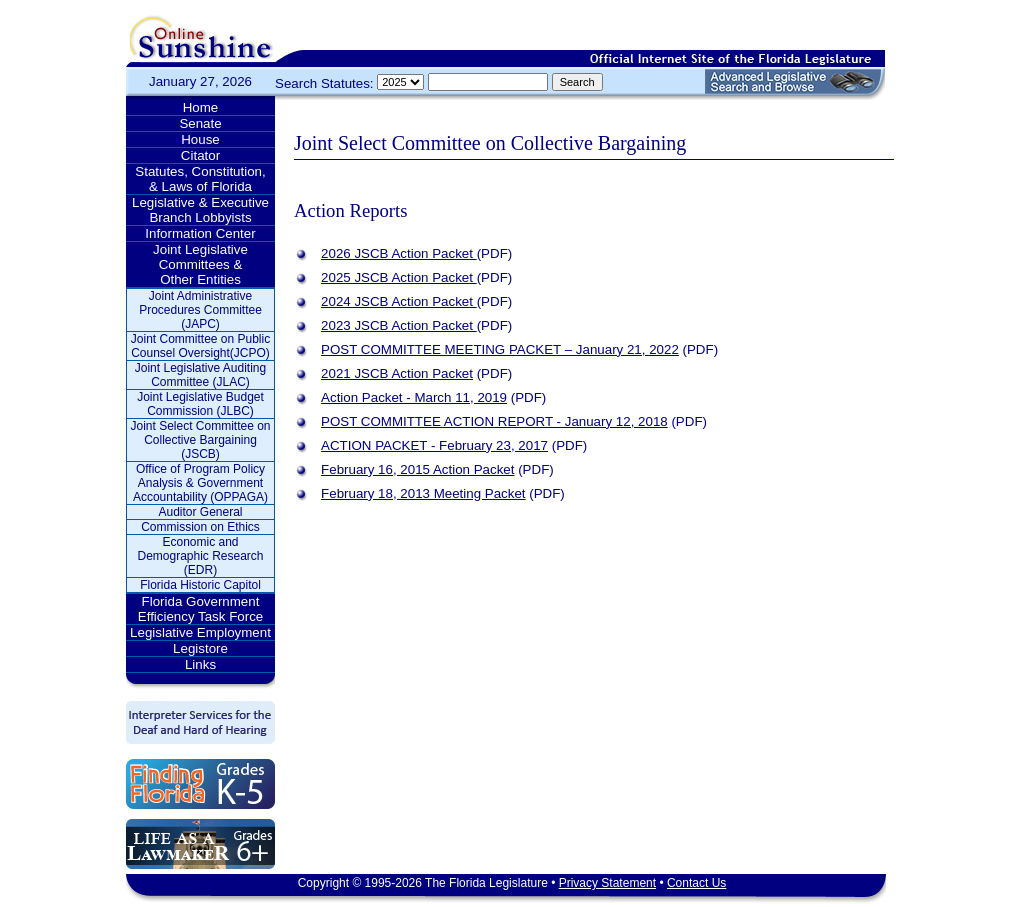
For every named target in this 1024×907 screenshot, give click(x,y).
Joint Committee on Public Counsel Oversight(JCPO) (200, 346)
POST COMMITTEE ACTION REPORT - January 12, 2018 (494, 421)
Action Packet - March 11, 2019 (414, 397)
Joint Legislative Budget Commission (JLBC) (200, 404)
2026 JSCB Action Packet (399, 253)
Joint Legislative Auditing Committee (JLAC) (200, 375)
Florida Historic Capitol (200, 585)
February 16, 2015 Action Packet (417, 469)
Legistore (200, 648)
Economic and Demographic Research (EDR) (200, 556)
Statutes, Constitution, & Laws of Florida (200, 179)
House (200, 139)
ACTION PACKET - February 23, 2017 (434, 445)
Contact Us (696, 883)
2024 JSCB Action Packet (399, 301)
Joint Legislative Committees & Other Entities (200, 264)
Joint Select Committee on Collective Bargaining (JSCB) (200, 440)
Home (201, 107)
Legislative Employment (200, 632)
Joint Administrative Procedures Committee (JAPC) (200, 310)
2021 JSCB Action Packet (397, 373)
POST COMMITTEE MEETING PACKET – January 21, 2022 (500, 349)
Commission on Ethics (200, 527)
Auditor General (200, 512)
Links (200, 664)
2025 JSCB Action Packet (399, 277)
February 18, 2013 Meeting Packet (423, 493)
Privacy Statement (607, 883)
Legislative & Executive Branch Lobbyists (200, 210)
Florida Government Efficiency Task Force (200, 609)
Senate (200, 123)
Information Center (200, 233)
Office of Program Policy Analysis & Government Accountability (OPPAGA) (200, 483)
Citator (200, 155)
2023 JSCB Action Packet (399, 325)
